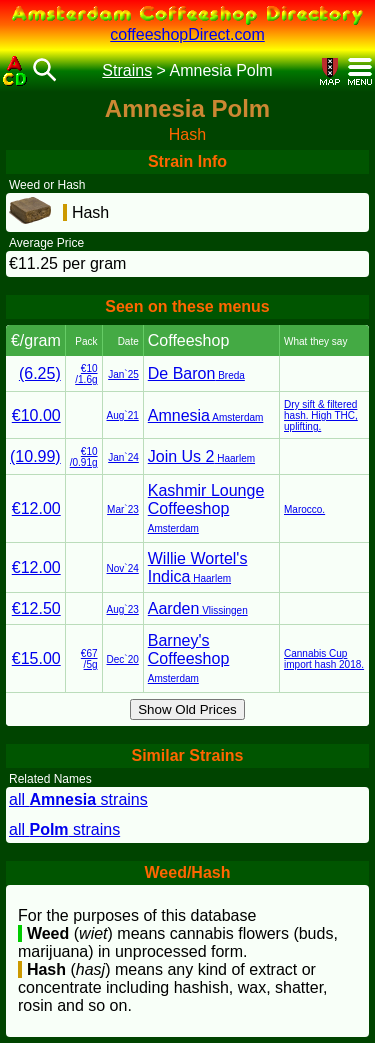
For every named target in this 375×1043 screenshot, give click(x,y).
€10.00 (36, 415)
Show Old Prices (187, 709)
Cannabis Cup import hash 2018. (324, 659)
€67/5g (89, 659)
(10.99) (35, 456)
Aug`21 (123, 415)
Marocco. (304, 509)
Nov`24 (123, 568)
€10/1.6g (86, 374)
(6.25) (40, 373)
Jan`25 (123, 374)
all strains (78, 799)
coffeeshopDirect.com (187, 34)
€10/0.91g (84, 457)
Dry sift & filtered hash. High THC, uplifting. (321, 415)
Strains (127, 70)
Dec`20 (123, 659)
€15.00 (36, 658)
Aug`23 (123, 609)
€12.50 (36, 608)
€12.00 (36, 508)
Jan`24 (123, 457)
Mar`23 (123, 509)
